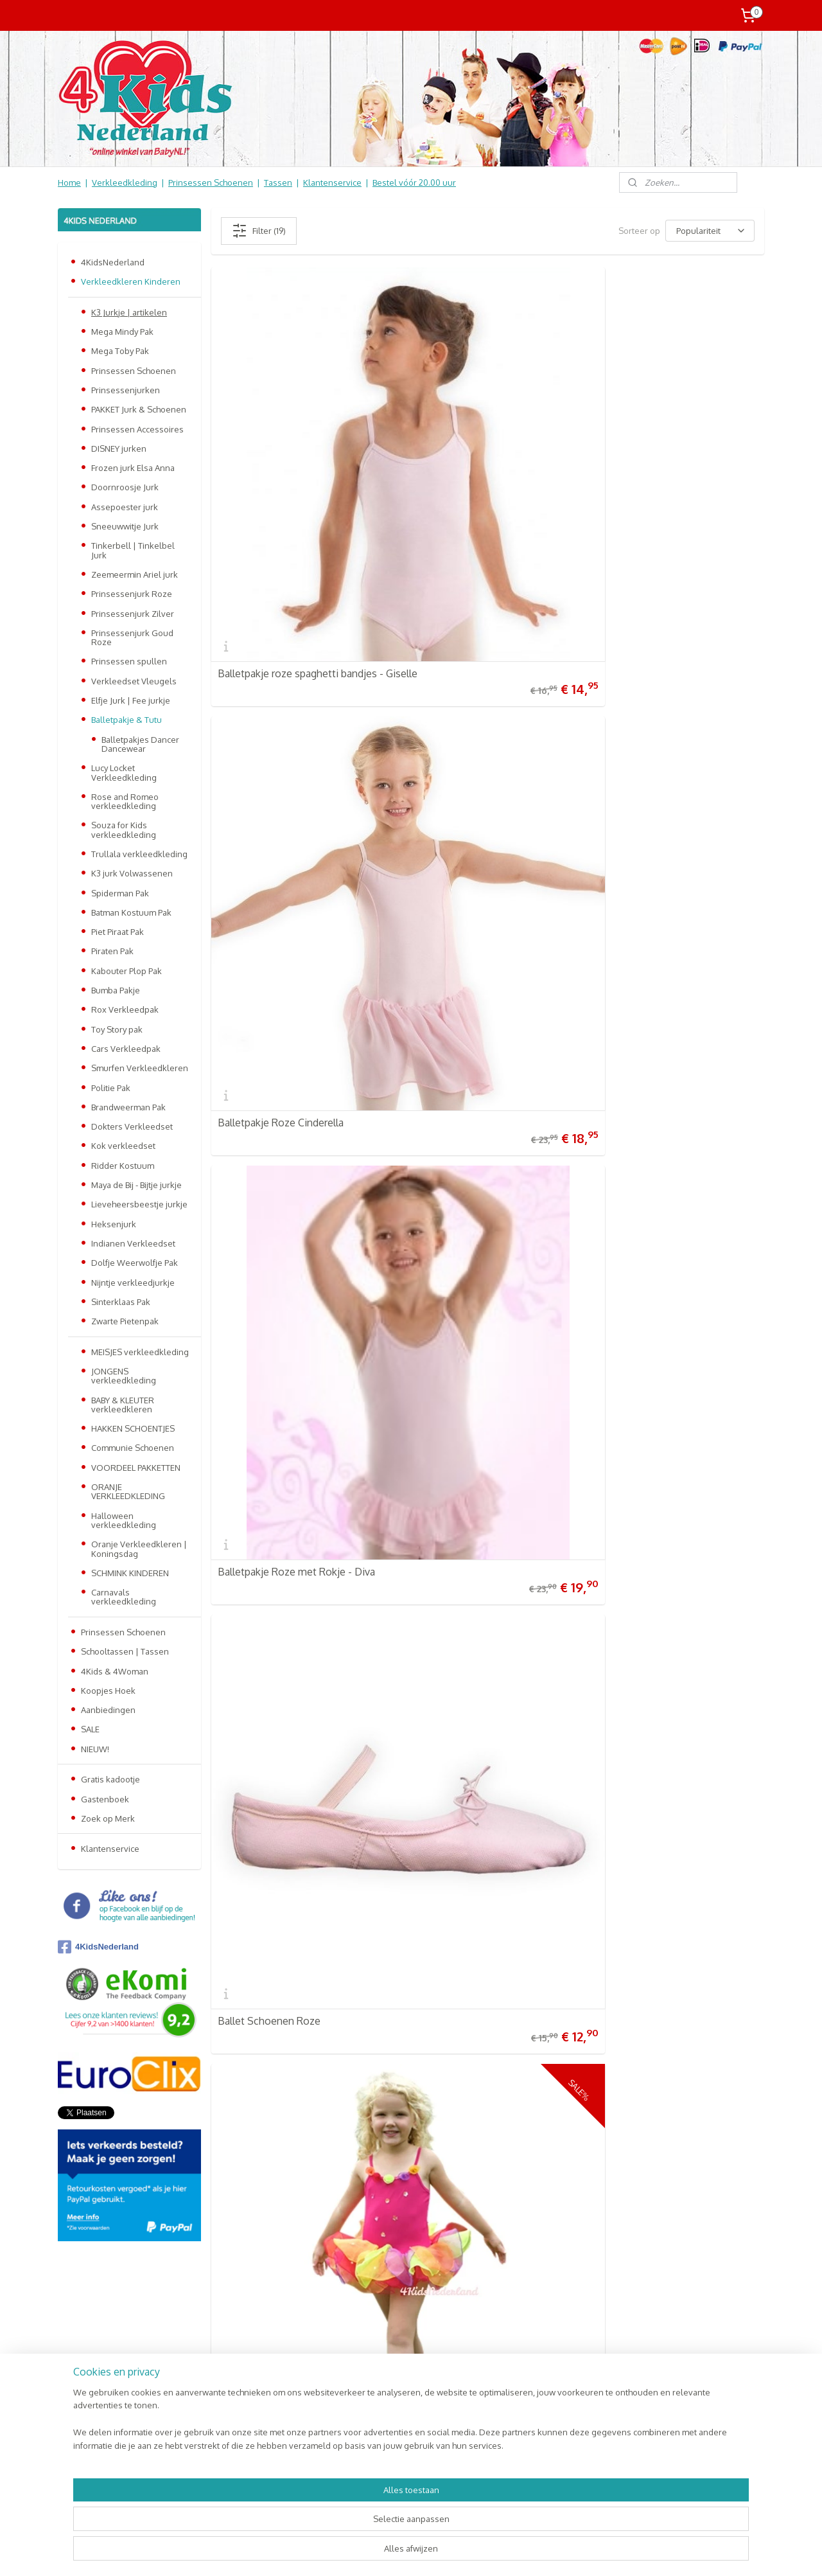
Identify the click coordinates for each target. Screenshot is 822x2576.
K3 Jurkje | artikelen (129, 312)
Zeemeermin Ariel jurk (134, 574)
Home (69, 182)
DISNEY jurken (118, 448)
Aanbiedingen (108, 1710)
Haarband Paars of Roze (648, 1621)
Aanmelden (378, 2344)
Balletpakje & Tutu (126, 720)
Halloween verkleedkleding (123, 1520)
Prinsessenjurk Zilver (132, 613)
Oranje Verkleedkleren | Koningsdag (139, 1548)
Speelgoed (226, 2370)
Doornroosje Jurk (125, 487)
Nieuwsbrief (86, 2383)
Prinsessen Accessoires (137, 429)
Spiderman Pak (120, 893)
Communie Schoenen (132, 1448)
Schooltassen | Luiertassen (257, 2343)
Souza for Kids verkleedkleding (123, 829)
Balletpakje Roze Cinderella (469, 457)
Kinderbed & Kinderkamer (255, 2383)
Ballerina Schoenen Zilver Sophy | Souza (671, 918)
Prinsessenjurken (125, 390)
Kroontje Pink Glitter (453, 1388)
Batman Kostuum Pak (131, 912)
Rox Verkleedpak (125, 1009)
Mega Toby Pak (120, 351)
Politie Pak (110, 1088)
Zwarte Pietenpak (125, 1321)
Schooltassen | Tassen (125, 1651)
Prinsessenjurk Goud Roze (132, 637)
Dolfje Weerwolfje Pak (134, 1262)
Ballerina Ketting (444, 1155)
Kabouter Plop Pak (126, 971)
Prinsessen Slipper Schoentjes (663, 1155)
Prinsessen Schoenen (210, 182)
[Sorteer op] (710, 230)
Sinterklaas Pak (120, 1302)
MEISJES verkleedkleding (140, 1352)
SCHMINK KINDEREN (130, 1573)
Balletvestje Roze (446, 923)
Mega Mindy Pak (122, 331)
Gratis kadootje (110, 1779)
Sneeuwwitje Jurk (125, 526)
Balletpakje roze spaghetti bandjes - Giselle (297, 452)
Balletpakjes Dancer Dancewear (140, 744)
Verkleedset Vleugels (134, 681)
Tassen (278, 182)
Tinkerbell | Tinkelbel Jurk (133, 550)
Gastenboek (105, 1799)
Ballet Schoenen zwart (270, 923)
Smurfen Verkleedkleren (139, 1068)
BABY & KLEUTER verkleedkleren (122, 1404)
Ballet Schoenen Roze (269, 689)
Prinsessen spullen (129, 661)
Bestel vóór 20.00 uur (414, 182)
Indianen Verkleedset (133, 1243)
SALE (90, 1729)
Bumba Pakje (115, 990)
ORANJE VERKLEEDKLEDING (128, 1491)
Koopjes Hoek (108, 1690)
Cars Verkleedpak (126, 1049)
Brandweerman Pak (128, 1107)
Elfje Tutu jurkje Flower (459, 689)
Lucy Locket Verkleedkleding (124, 772)
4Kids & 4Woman (114, 1671)
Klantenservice (332, 182)
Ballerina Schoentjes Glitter (469, 1621)
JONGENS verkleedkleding (123, 1375)
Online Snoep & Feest (247, 2397)
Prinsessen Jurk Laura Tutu (278, 1854)
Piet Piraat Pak (117, 932)
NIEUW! (95, 1749)
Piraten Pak (112, 951)
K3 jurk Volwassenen (132, 873)
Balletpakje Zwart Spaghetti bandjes (657, 685)
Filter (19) (259, 230)
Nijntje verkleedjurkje (133, 1282)
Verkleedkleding (124, 182)
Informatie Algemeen (103, 2343)
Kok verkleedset (123, 1146)
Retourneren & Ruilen (106, 2330)
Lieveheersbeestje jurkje (139, 1204)
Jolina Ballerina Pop (262, 1388)
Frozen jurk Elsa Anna (133, 468)
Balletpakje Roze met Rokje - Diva (672, 457)
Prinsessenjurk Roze (131, 594)
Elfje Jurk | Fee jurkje (130, 700)
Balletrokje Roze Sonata (273, 1621)
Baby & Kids (226, 2356)
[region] (326, 2528)
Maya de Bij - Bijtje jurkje (136, 1185)
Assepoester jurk (124, 507)
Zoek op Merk (108, 1818)
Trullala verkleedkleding (139, 854)
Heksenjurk (113, 1224)
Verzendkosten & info (105, 2303)
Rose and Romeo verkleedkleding (125, 801)
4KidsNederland (112, 262)
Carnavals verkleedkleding (123, 1596)
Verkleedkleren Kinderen (130, 281)
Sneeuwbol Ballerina (265, 1155)
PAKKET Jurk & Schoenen (138, 409)
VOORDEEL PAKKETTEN (135, 1467)
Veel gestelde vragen (105, 2316)
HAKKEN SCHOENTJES (133, 1428)
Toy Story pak (117, 1029)
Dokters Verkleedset (132, 1126)
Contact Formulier (100, 2397)
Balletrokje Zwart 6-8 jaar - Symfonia (654, 1383)
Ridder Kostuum (122, 1165)
